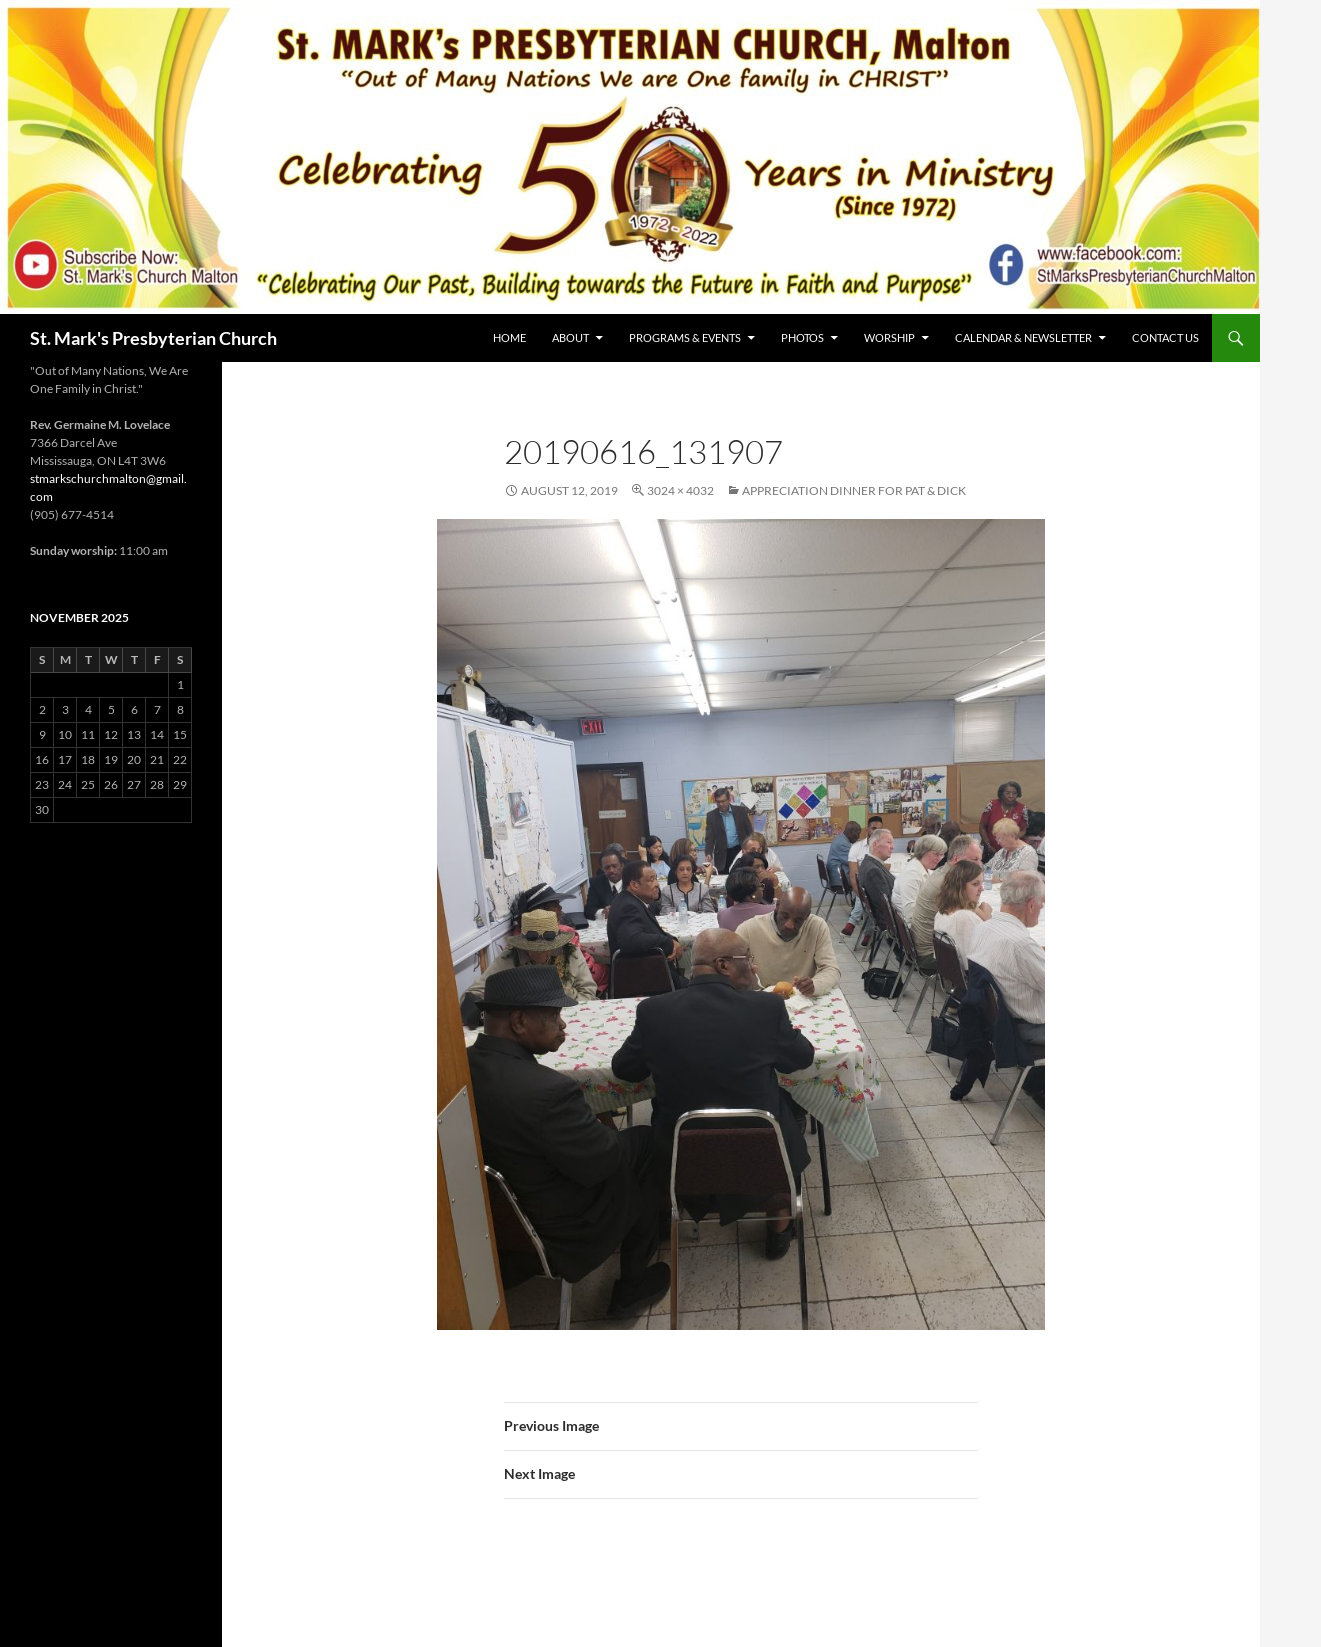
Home (509, 337)
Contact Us (1165, 337)
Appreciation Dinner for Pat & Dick (854, 490)
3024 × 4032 (680, 490)
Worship (889, 337)
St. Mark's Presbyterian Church (153, 338)
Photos (802, 337)
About (570, 337)
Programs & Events (685, 337)
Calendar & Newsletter (1023, 337)
